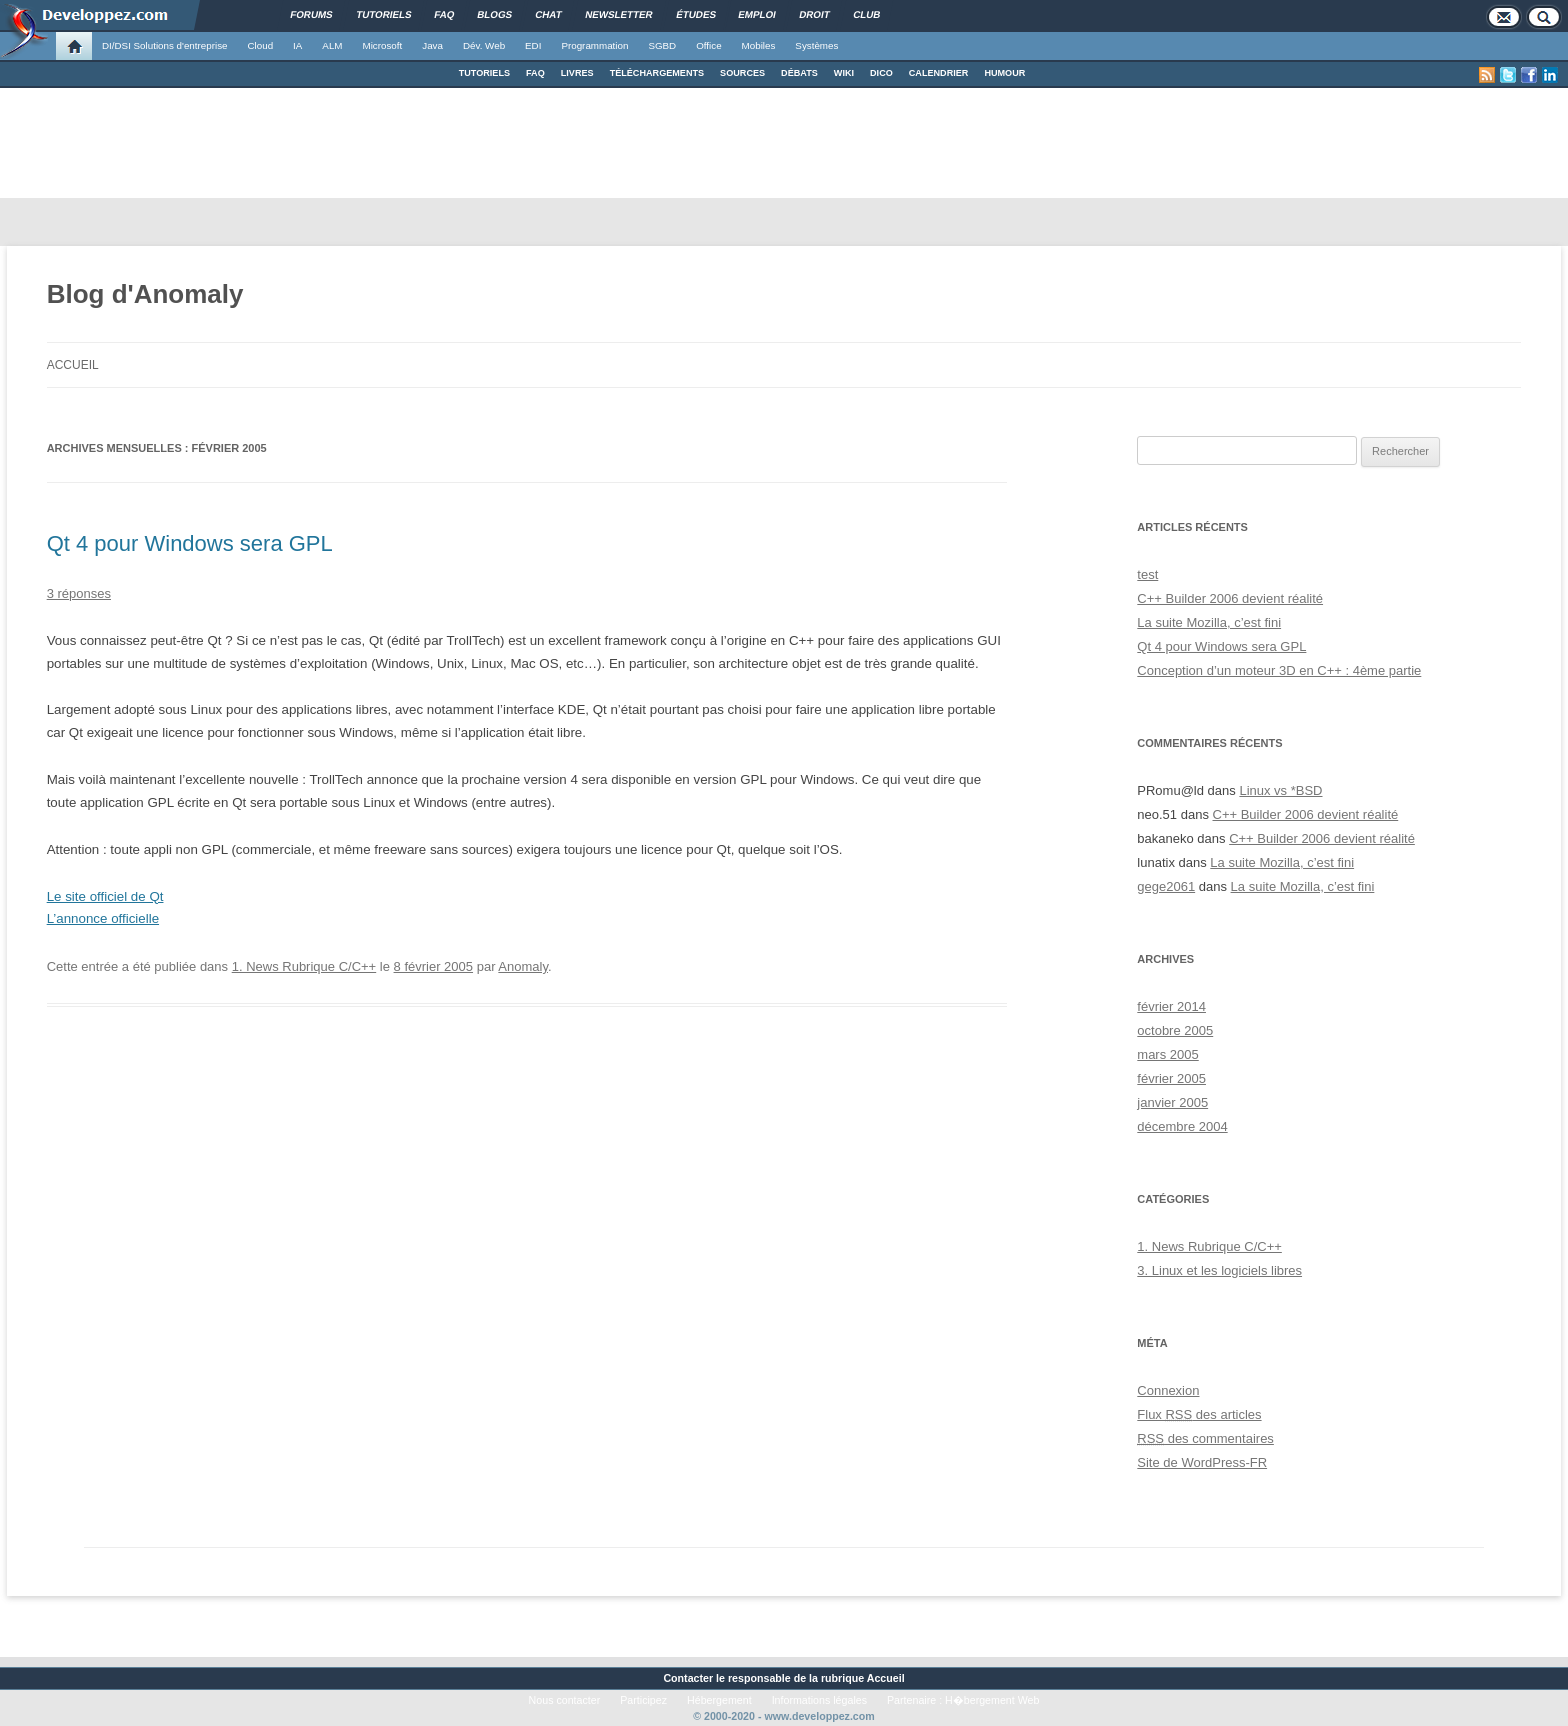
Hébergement (719, 1700)
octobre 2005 (1175, 1030)
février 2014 (1171, 1006)
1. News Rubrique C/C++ (304, 966)
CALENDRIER (939, 73)
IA (297, 45)
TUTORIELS (484, 73)
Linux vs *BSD (1280, 790)
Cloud (260, 45)
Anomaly (523, 966)
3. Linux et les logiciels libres (1219, 1270)
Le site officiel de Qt (105, 896)
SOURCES (742, 73)
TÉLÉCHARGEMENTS (657, 73)
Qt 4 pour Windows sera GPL (190, 543)
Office (708, 45)
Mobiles (759, 45)
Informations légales (819, 1700)
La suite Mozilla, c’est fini (1209, 622)
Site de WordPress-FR (1202, 1462)
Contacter (688, 1678)
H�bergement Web (992, 1700)
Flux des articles (1199, 1414)
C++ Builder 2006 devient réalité (1230, 598)
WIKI (844, 73)
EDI (533, 45)
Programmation (594, 45)
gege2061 (1166, 886)
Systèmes (816, 45)
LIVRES (577, 73)
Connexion (1168, 1390)
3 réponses (79, 593)
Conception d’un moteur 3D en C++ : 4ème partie (1279, 670)
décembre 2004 (1182, 1126)
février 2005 (1171, 1078)
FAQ (535, 73)
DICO (881, 73)
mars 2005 (1167, 1054)
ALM (332, 45)
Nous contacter (565, 1700)
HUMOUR (1004, 73)
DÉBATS (799, 73)
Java (432, 45)
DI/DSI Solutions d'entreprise (164, 45)
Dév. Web (484, 45)
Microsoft (383, 45)
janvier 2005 (1172, 1102)
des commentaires (1205, 1438)
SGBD (662, 45)
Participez (643, 1700)
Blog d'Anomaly (145, 294)
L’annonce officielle (103, 918)
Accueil (73, 365)
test (1147, 574)
